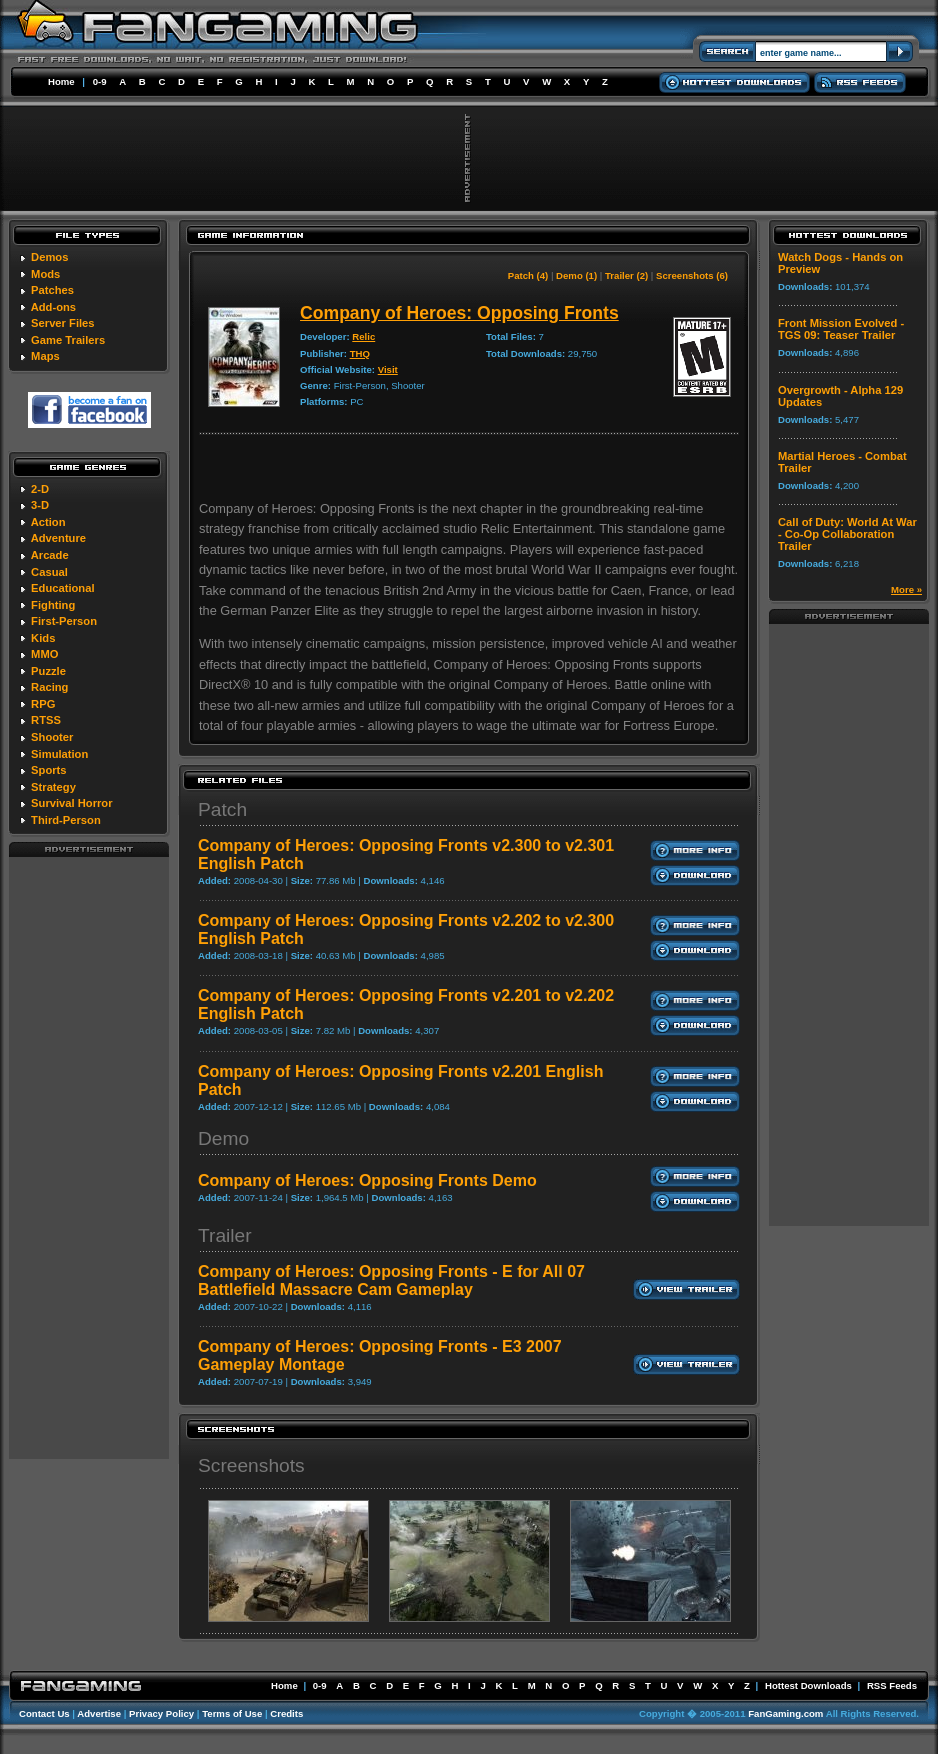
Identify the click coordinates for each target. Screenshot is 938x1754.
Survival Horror (71, 803)
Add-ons (53, 307)
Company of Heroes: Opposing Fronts (459, 313)
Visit (388, 369)
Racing (49, 687)
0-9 (100, 81)
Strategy (53, 787)
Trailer (225, 1235)
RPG (43, 704)
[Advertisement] (89, 1157)
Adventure (58, 538)
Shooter (52, 737)
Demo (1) (576, 275)
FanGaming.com (785, 1713)
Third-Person (66, 820)
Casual (49, 572)
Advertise (99, 1713)
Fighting (53, 605)
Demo (223, 1138)
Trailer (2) (626, 275)
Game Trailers (68, 340)
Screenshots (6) (692, 275)
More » (906, 589)
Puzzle (48, 671)
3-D (40, 505)
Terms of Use (232, 1713)
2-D (40, 489)
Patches (52, 290)
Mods (45, 274)
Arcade (50, 555)
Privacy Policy (161, 1713)
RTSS (46, 720)
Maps (45, 356)
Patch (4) (528, 275)
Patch (222, 809)
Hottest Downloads (808, 1685)
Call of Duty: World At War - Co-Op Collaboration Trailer (847, 534)
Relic (363, 336)
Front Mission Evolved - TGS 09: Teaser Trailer (841, 329)
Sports (48, 770)
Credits (286, 1713)
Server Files (62, 323)
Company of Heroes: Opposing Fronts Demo (367, 1180)
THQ (360, 353)
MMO (44, 654)
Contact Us (44, 1713)
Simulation (59, 754)
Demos (49, 257)
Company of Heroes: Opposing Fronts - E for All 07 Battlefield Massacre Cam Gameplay (391, 1280)
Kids (43, 638)
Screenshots (251, 1465)
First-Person (64, 621)
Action (48, 522)
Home (61, 81)
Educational (62, 588)
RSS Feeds (892, 1685)
